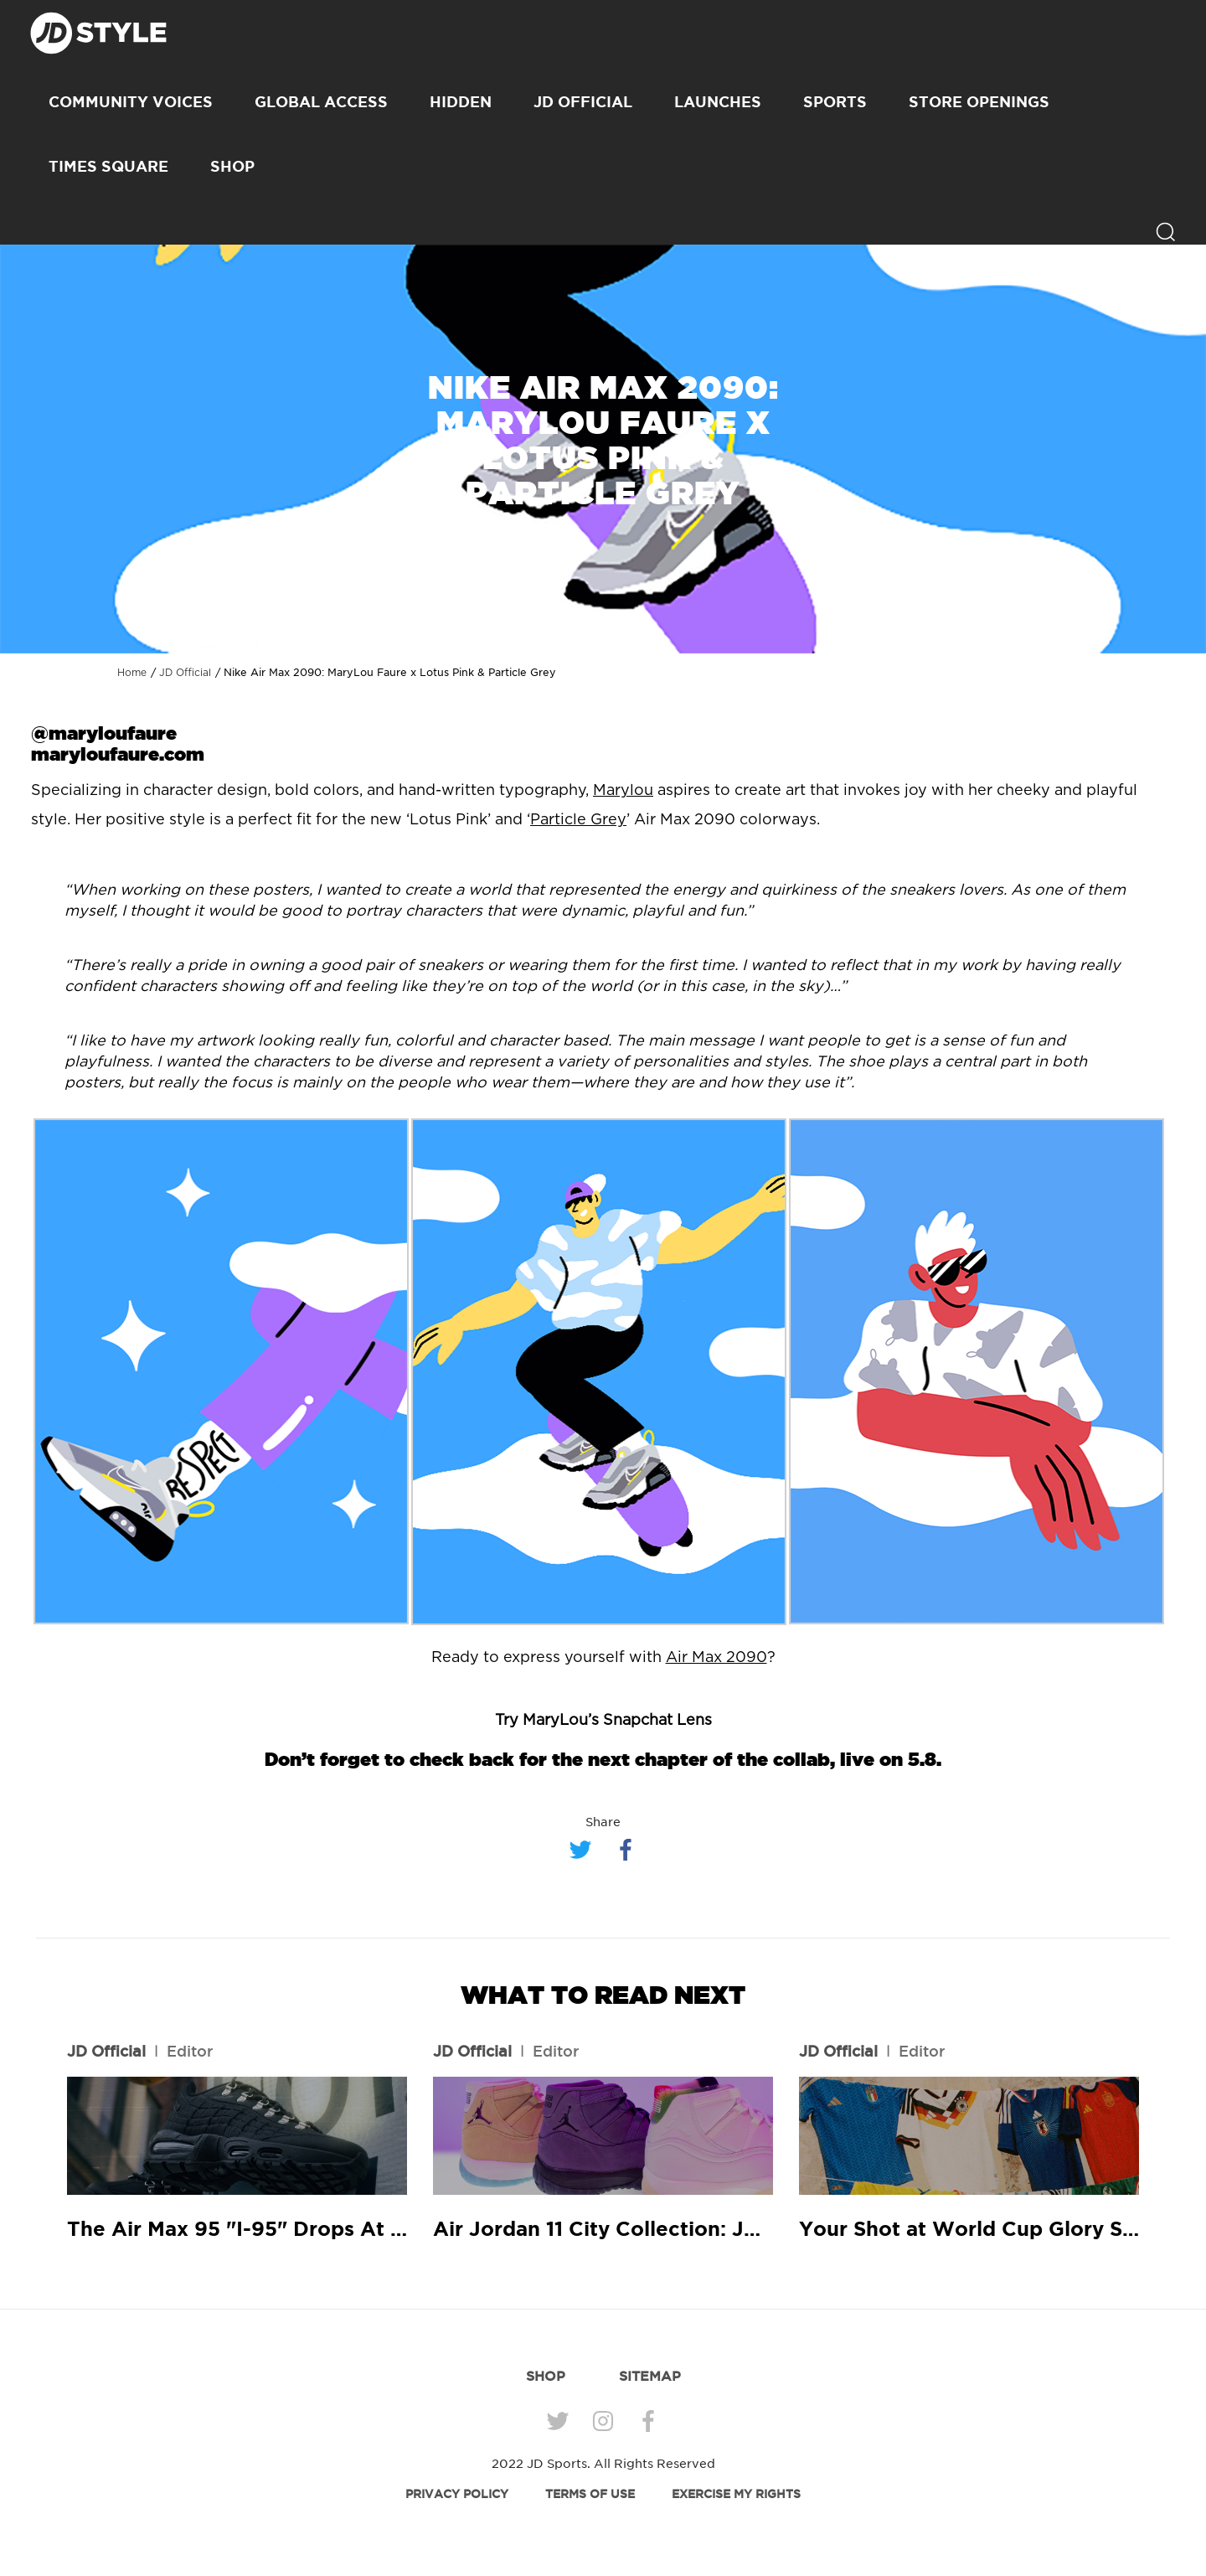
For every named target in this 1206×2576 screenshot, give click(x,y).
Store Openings (979, 101)
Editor (190, 2050)
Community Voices (131, 101)
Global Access (321, 101)
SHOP (232, 165)
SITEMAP (650, 2375)
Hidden (461, 101)
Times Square (108, 165)
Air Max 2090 (716, 1657)
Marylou (623, 790)
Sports (835, 101)
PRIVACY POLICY (456, 2494)
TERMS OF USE (590, 2494)
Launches (717, 101)
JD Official (582, 101)
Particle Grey (578, 820)
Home (132, 673)
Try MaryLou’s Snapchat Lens (603, 1720)
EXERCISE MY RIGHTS (736, 2494)
